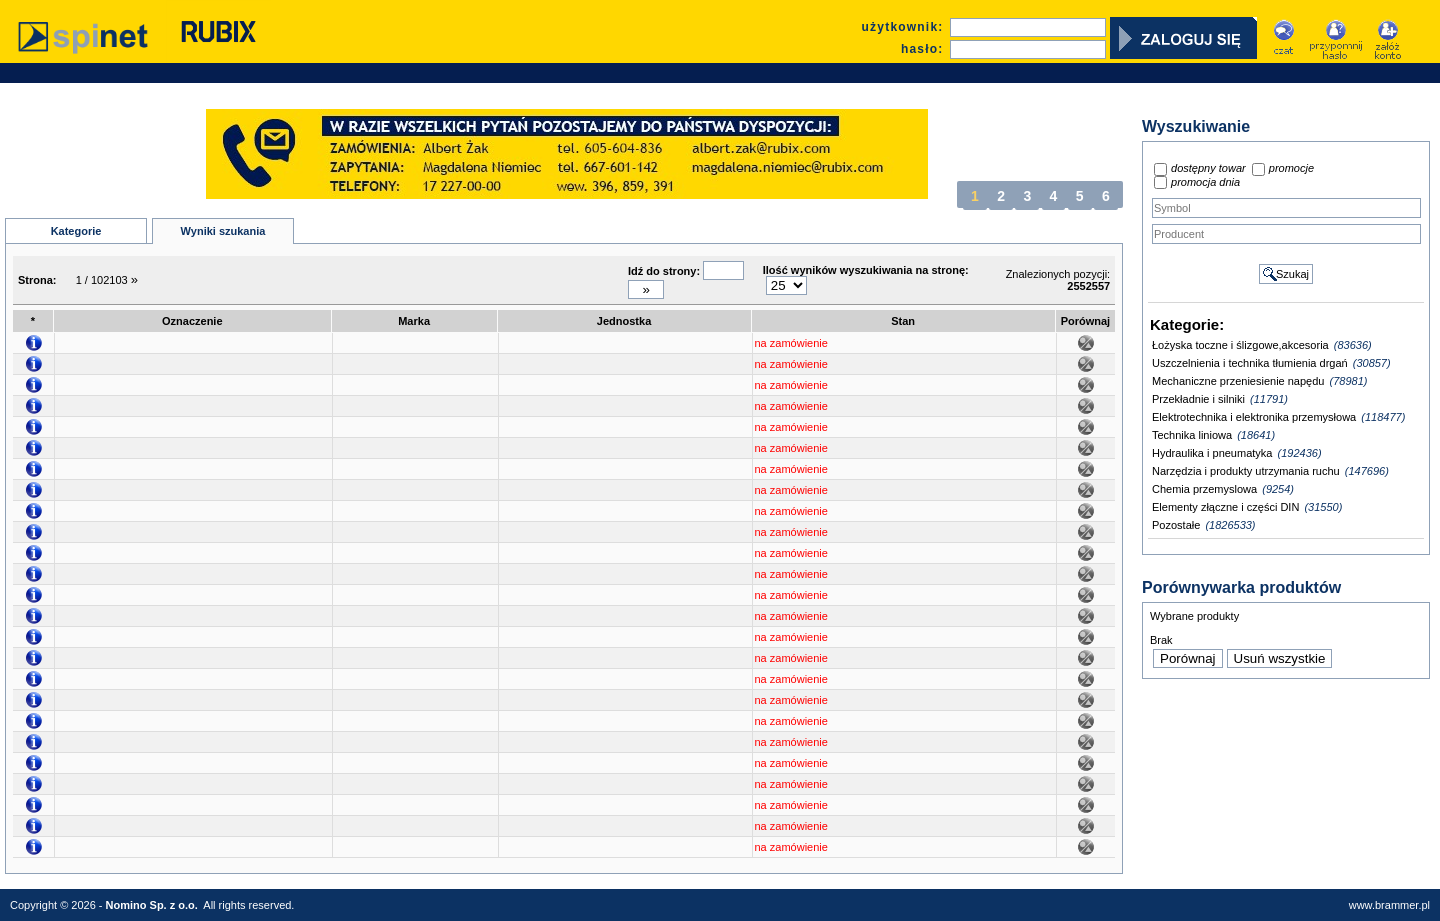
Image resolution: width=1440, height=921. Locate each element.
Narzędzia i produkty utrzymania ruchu (1246, 471)
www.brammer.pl (1389, 905)
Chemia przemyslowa (1204, 489)
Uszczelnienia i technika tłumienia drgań (1250, 363)
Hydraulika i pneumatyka (1212, 453)
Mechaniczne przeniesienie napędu (1238, 381)
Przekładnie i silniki (1198, 399)
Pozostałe (1176, 525)
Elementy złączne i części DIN (1225, 507)
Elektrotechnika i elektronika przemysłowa (1254, 417)
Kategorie (76, 231)
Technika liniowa (1192, 435)
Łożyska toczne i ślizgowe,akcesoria (1240, 345)
